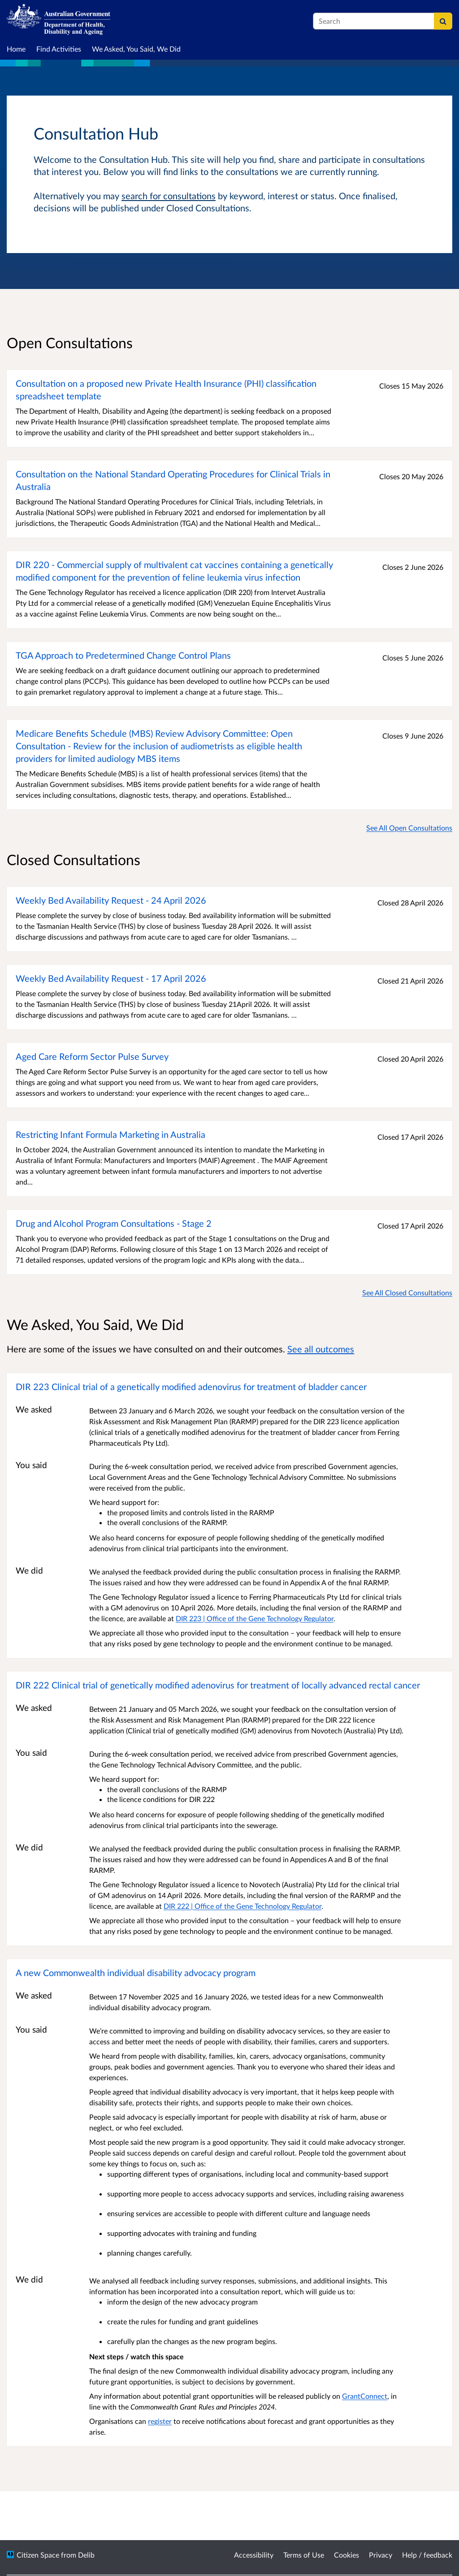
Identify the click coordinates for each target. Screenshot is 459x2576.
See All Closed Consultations (407, 1292)
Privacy (380, 2554)
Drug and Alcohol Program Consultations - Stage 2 (114, 1223)
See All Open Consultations (409, 827)
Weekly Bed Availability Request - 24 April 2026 (111, 900)
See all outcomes (320, 1348)
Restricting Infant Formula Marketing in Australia (110, 1134)
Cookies (346, 2554)
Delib (86, 2554)
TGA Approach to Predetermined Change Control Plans (123, 655)
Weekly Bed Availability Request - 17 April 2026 (111, 978)
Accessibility (253, 2554)
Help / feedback (427, 2554)
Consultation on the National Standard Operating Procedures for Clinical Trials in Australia (173, 480)
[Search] (443, 21)
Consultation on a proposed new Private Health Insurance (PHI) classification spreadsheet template (166, 389)
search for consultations (168, 195)
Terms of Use (303, 2554)
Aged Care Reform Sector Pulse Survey (92, 1056)
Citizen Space (38, 2554)
